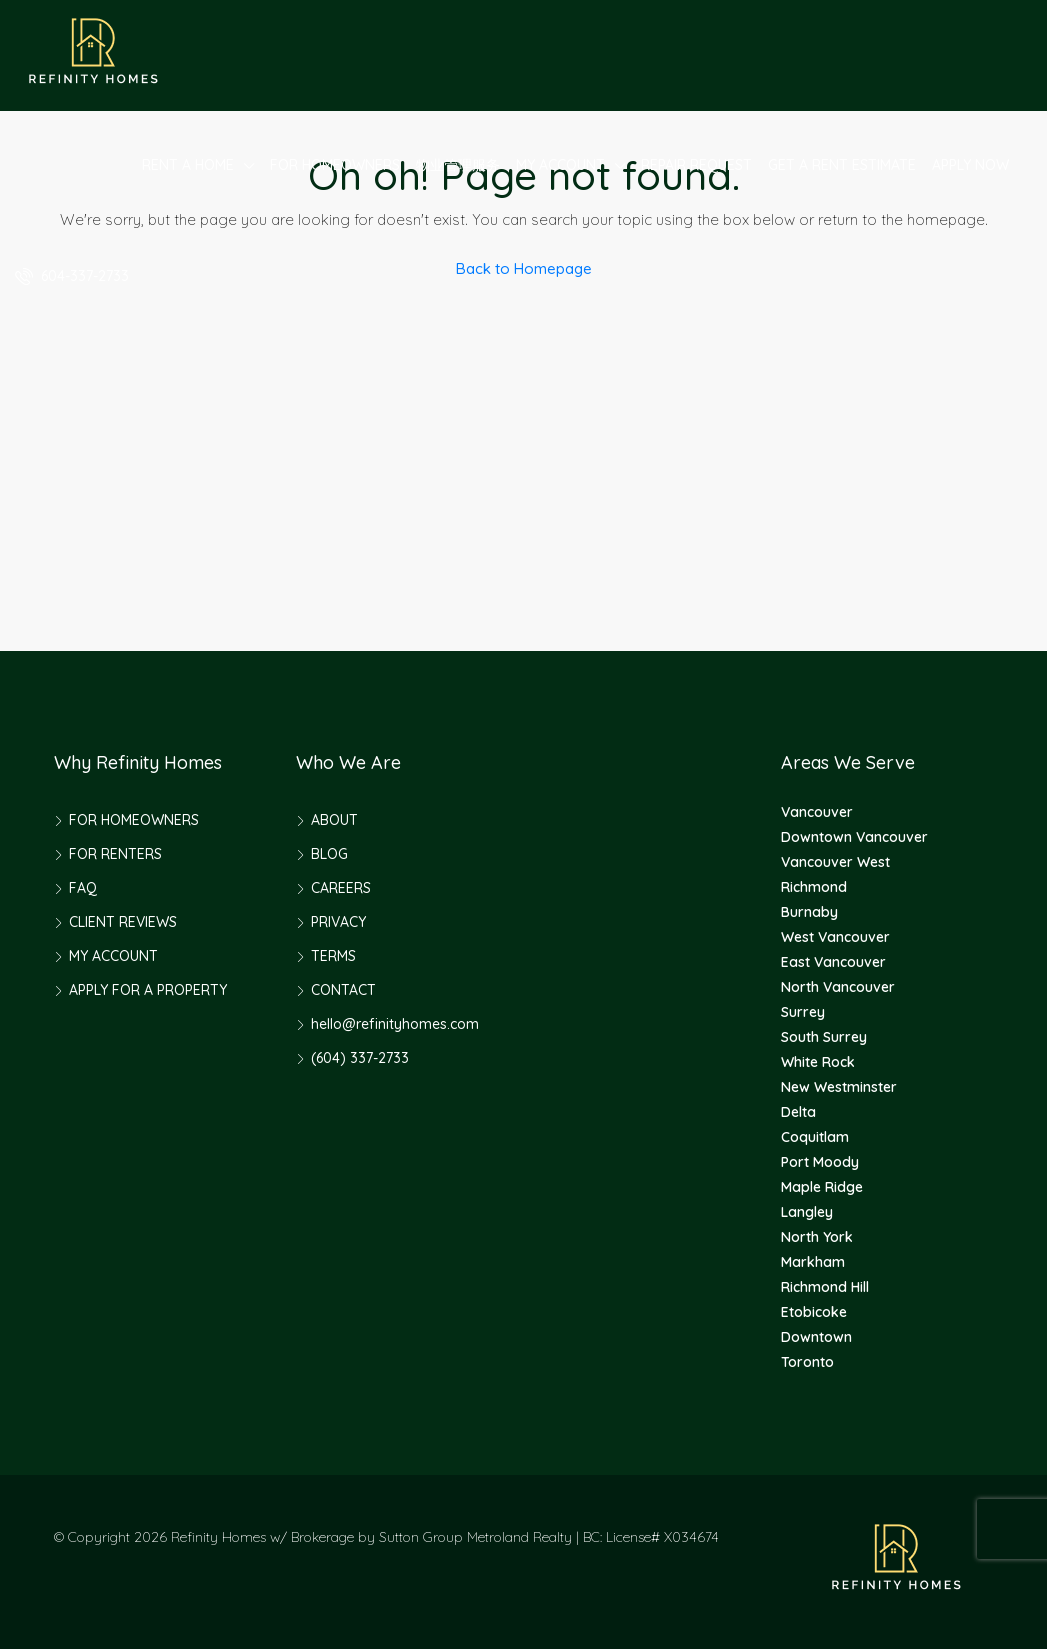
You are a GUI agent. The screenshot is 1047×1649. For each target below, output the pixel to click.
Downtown (816, 1337)
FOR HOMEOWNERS (335, 165)
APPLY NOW (970, 165)
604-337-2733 (72, 276)
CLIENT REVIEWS (123, 922)
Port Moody (820, 1162)
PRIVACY (338, 922)
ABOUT (334, 820)
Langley (807, 1212)
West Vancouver (835, 937)
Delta (798, 1112)
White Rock (818, 1062)
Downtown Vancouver (854, 837)
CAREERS (341, 888)
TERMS (333, 956)
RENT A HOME (188, 165)
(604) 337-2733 (360, 1058)
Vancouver (817, 812)
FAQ (83, 888)
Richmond (814, 887)
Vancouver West (835, 862)
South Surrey (824, 1037)
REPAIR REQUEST (696, 165)
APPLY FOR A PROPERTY (148, 990)
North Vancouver (838, 987)
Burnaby (809, 912)
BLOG (329, 854)
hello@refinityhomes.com (395, 1024)
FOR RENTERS (115, 854)
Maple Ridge (822, 1187)
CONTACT (343, 990)
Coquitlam (815, 1137)
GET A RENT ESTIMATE (842, 165)
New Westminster (839, 1087)
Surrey (803, 1012)
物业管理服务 (458, 165)
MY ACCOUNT (560, 165)
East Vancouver (833, 962)
